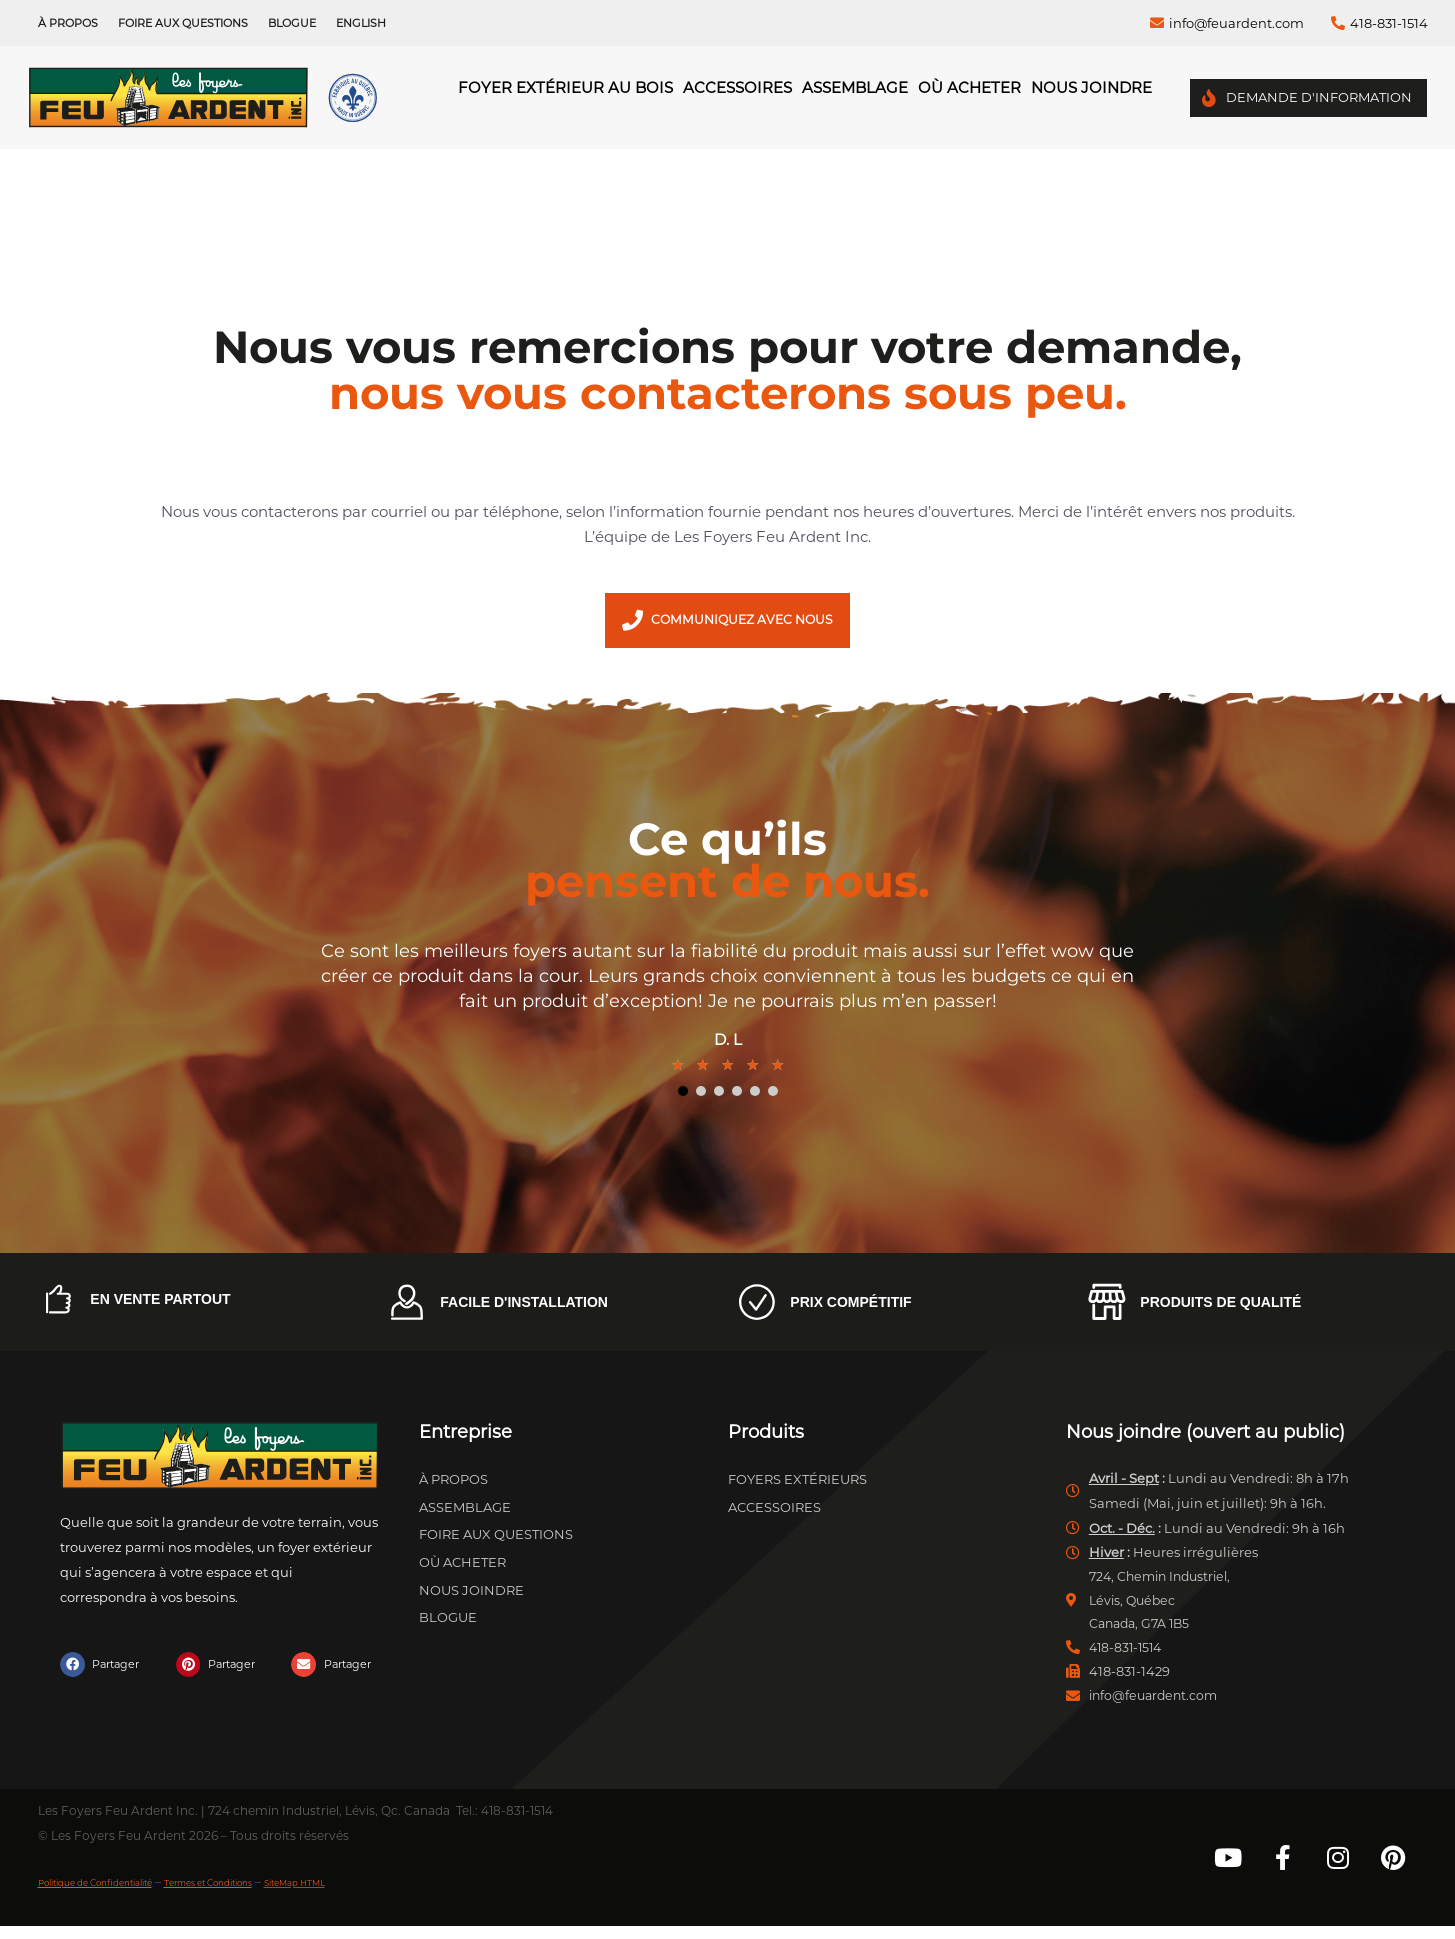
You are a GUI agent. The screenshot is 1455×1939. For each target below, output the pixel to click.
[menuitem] (361, 23)
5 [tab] (755, 1098)
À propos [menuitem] (68, 23)
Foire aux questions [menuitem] (183, 23)
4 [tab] (737, 1098)
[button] (103, 1671)
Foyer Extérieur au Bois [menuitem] (565, 87)
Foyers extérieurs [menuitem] (797, 1486)
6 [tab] (773, 1098)
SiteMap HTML (397, 1894)
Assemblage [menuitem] (855, 87)
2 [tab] (701, 1098)
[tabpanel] (728, 1015)
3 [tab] (719, 1098)
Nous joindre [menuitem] (1091, 87)
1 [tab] (683, 1098)
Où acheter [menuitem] (969, 87)
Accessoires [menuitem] (737, 87)
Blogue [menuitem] (292, 23)
